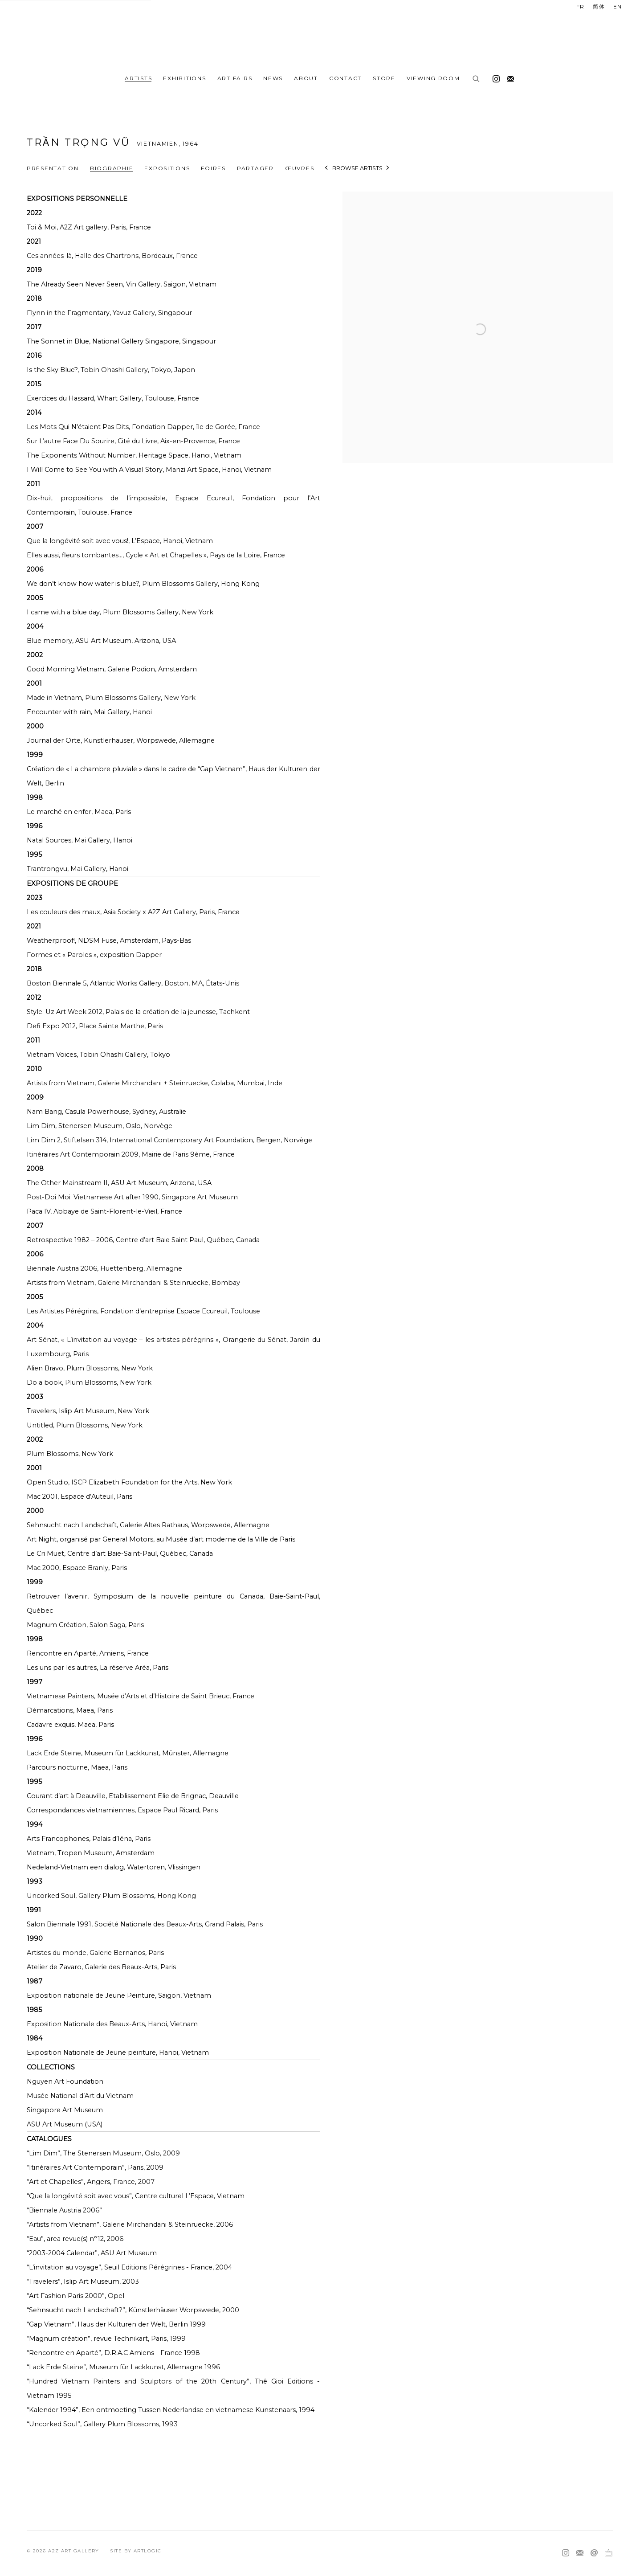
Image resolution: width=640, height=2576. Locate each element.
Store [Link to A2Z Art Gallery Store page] (384, 78)
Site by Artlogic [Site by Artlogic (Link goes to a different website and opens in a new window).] (135, 2551)
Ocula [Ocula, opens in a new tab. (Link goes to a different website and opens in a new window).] (608, 2553)
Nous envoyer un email (594, 2553)
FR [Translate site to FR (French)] (580, 6)
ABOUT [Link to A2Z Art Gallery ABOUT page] (306, 78)
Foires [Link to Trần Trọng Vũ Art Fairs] (213, 168)
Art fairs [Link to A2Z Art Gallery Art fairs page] (235, 78)
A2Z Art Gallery (320, 34)
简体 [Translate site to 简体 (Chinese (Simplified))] (599, 6)
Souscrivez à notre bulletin (508, 77)
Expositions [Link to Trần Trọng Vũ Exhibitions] (167, 168)
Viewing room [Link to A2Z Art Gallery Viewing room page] (433, 78)
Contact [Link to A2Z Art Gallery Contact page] (345, 78)
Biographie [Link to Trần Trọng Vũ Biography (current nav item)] (111, 168)
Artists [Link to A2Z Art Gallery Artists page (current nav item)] (138, 78)
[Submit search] (477, 79)
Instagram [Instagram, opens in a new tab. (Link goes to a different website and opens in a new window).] (494, 77)
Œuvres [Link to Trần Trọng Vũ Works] (299, 168)
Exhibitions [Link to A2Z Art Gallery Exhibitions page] (184, 78)
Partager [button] (255, 168)
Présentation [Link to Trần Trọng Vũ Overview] (53, 168)
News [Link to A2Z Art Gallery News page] (273, 78)
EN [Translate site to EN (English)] (617, 6)
